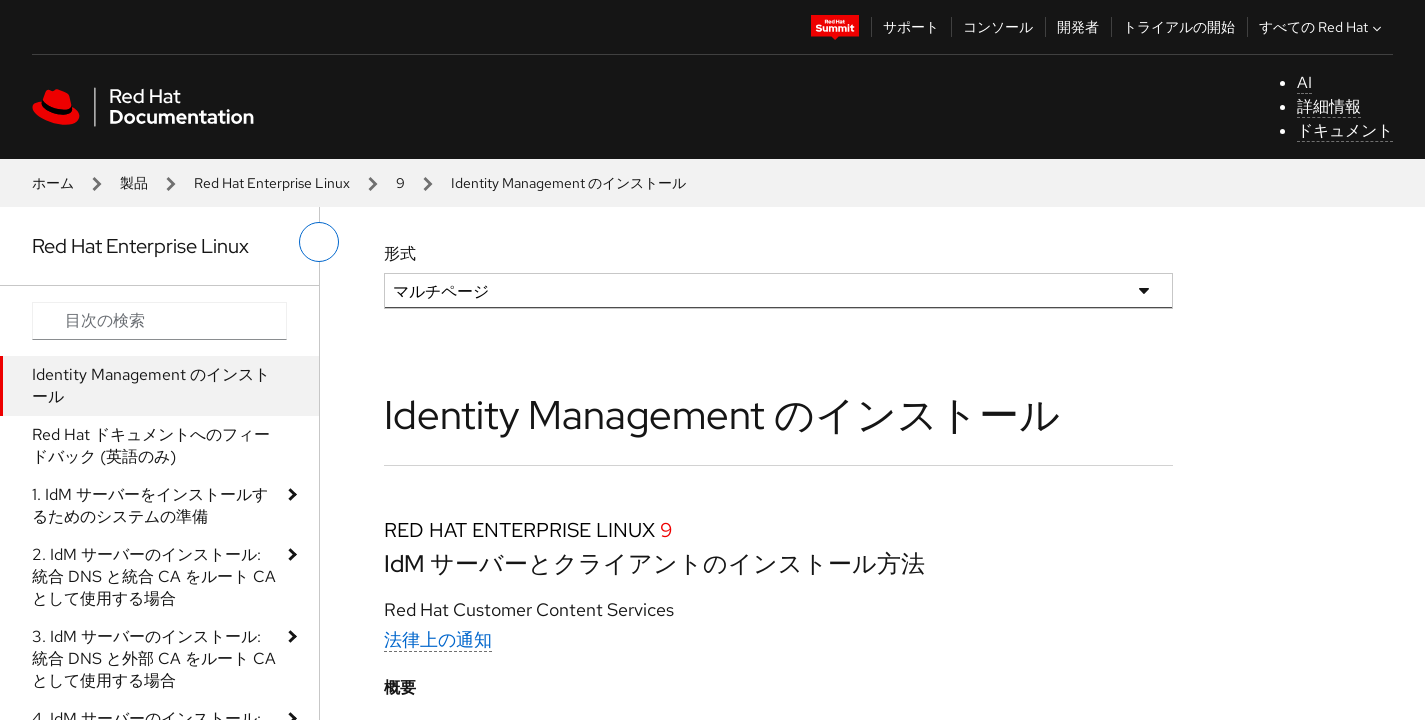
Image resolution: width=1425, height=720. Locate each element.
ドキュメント (1345, 130)
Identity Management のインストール (151, 385)
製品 (134, 183)
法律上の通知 (438, 639)
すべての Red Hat (1322, 27)
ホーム (53, 183)
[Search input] (159, 321)
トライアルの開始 (1179, 27)
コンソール (998, 27)
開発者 (1078, 27)
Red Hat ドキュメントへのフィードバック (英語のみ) (151, 445)
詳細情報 (1329, 106)
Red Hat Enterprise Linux (272, 183)
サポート (911, 27)
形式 (400, 253)
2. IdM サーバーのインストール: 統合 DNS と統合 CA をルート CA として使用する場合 (154, 576)
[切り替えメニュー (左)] (319, 242)
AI (1304, 82)
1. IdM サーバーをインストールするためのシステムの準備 (150, 505)
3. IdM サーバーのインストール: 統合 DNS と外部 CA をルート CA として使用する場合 (154, 658)
